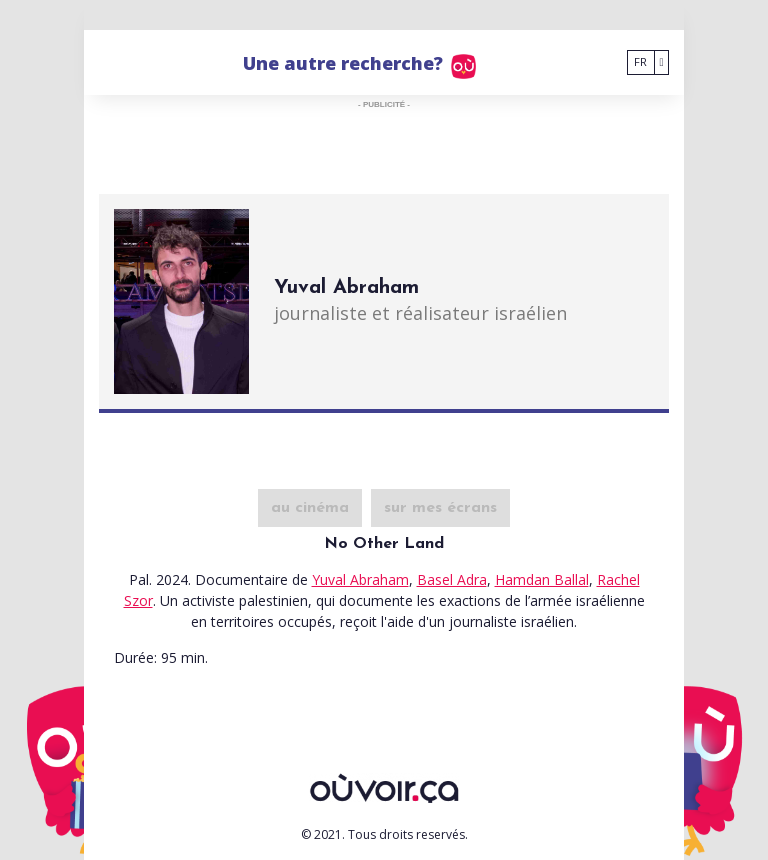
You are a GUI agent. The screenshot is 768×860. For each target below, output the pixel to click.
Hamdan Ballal (542, 579)
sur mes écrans (440, 508)
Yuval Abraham (360, 579)
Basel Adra (452, 579)
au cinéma (310, 508)
